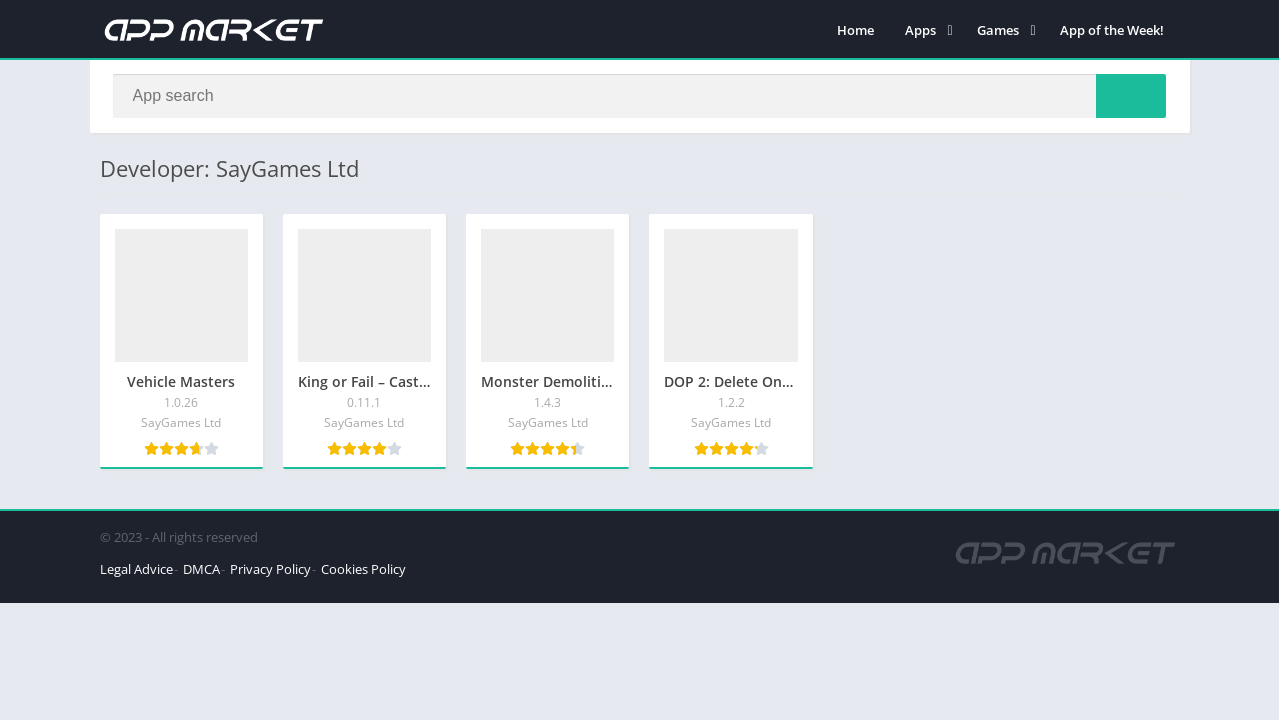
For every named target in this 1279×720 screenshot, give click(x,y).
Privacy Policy (270, 570)
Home (855, 30)
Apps (920, 30)
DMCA (201, 570)
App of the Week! (1112, 30)
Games (998, 30)
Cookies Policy (363, 570)
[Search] (640, 97)
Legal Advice (136, 570)
